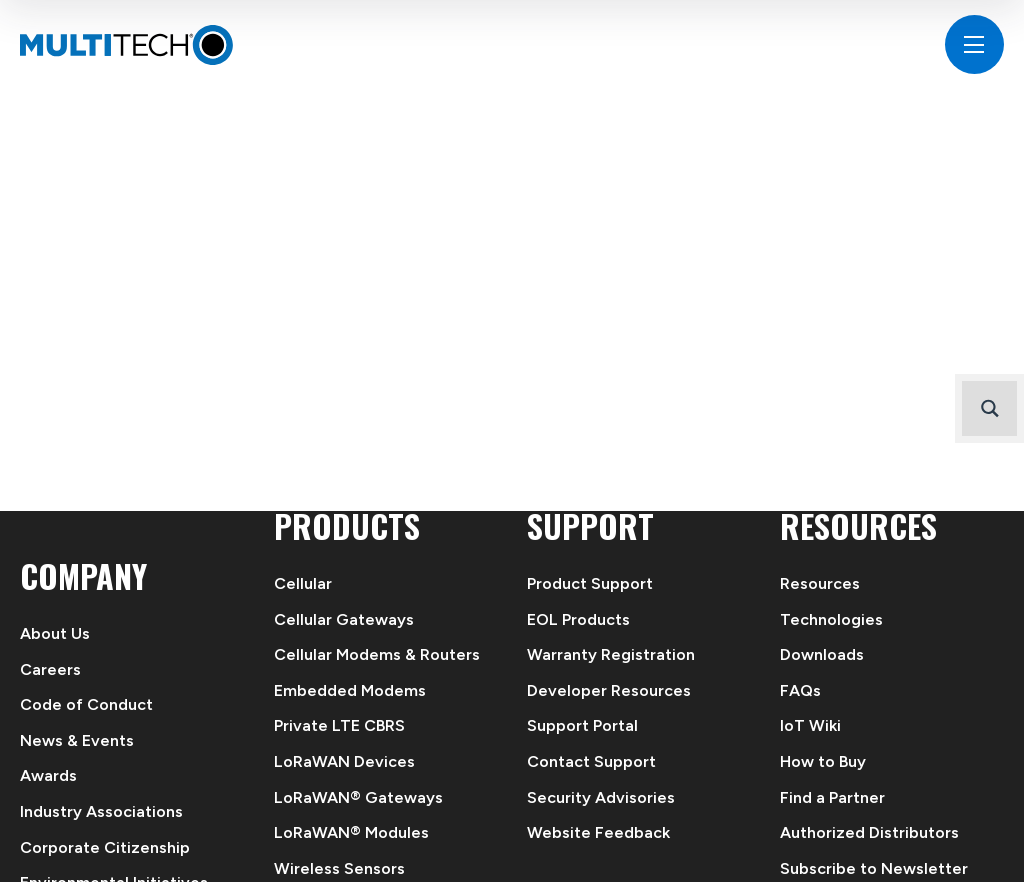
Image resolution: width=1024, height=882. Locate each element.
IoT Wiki (810, 725)
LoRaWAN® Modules (351, 832)
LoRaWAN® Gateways (358, 797)
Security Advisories (601, 797)
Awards (48, 775)
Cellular (303, 583)
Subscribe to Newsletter (874, 868)
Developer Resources (609, 690)
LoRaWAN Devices (344, 761)
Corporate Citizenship (105, 847)
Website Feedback (598, 832)
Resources (820, 583)
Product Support (590, 583)
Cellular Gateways (344, 619)
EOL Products (578, 619)
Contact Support (591, 761)
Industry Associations (101, 811)
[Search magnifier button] (989, 408)
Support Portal (582, 725)
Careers (50, 669)
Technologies (831, 619)
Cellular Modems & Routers (377, 654)
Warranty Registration (611, 654)
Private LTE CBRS (339, 725)
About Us (55, 633)
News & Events (77, 740)
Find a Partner (832, 797)
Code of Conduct (86, 704)
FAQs (800, 690)
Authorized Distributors (869, 832)
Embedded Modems (350, 690)
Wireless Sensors (339, 868)
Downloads (822, 654)
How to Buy (823, 761)
